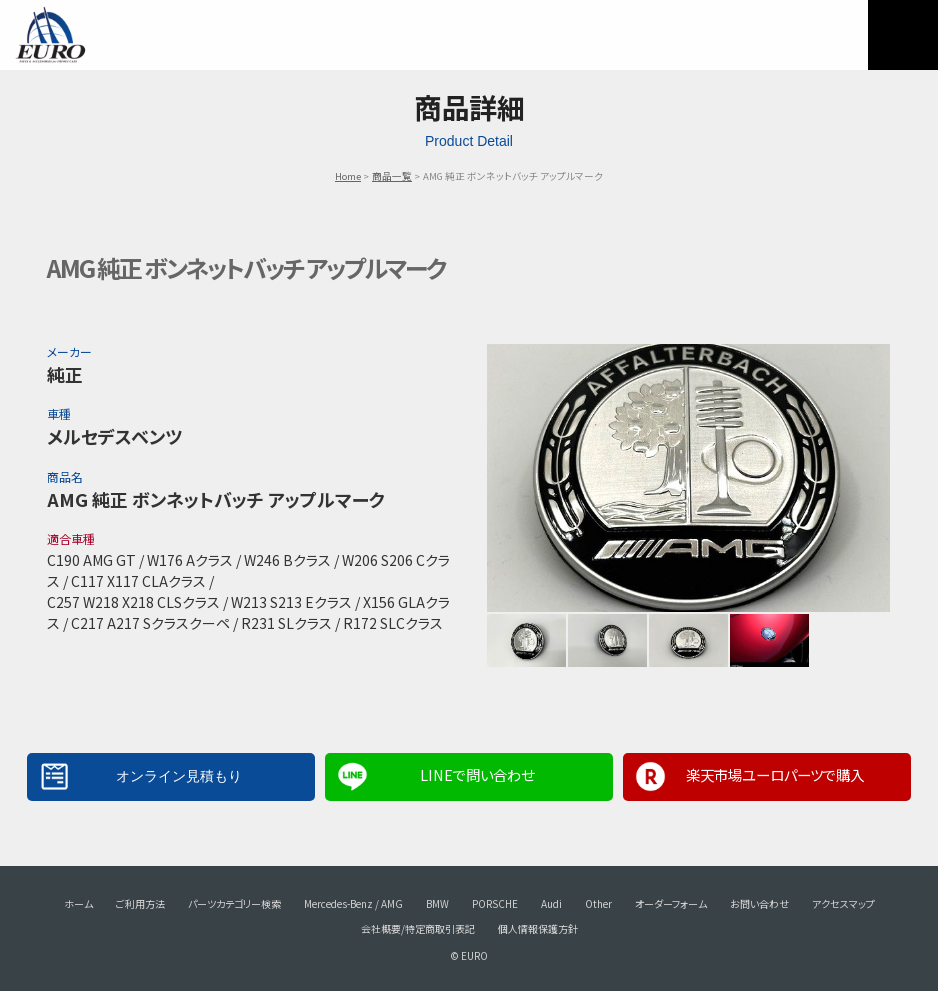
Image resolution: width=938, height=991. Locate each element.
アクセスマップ (843, 903)
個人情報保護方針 (538, 928)
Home (348, 176)
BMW (437, 903)
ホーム (78, 903)
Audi (551, 903)
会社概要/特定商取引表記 (418, 928)
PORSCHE (495, 903)
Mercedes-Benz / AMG (353, 903)
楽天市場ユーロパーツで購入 (775, 774)
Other (598, 903)
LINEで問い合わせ (477, 774)
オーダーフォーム (671, 903)
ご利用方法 (140, 903)
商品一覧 (392, 176)
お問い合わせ (759, 903)
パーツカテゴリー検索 (234, 903)
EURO (50, 35)
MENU (903, 35)
